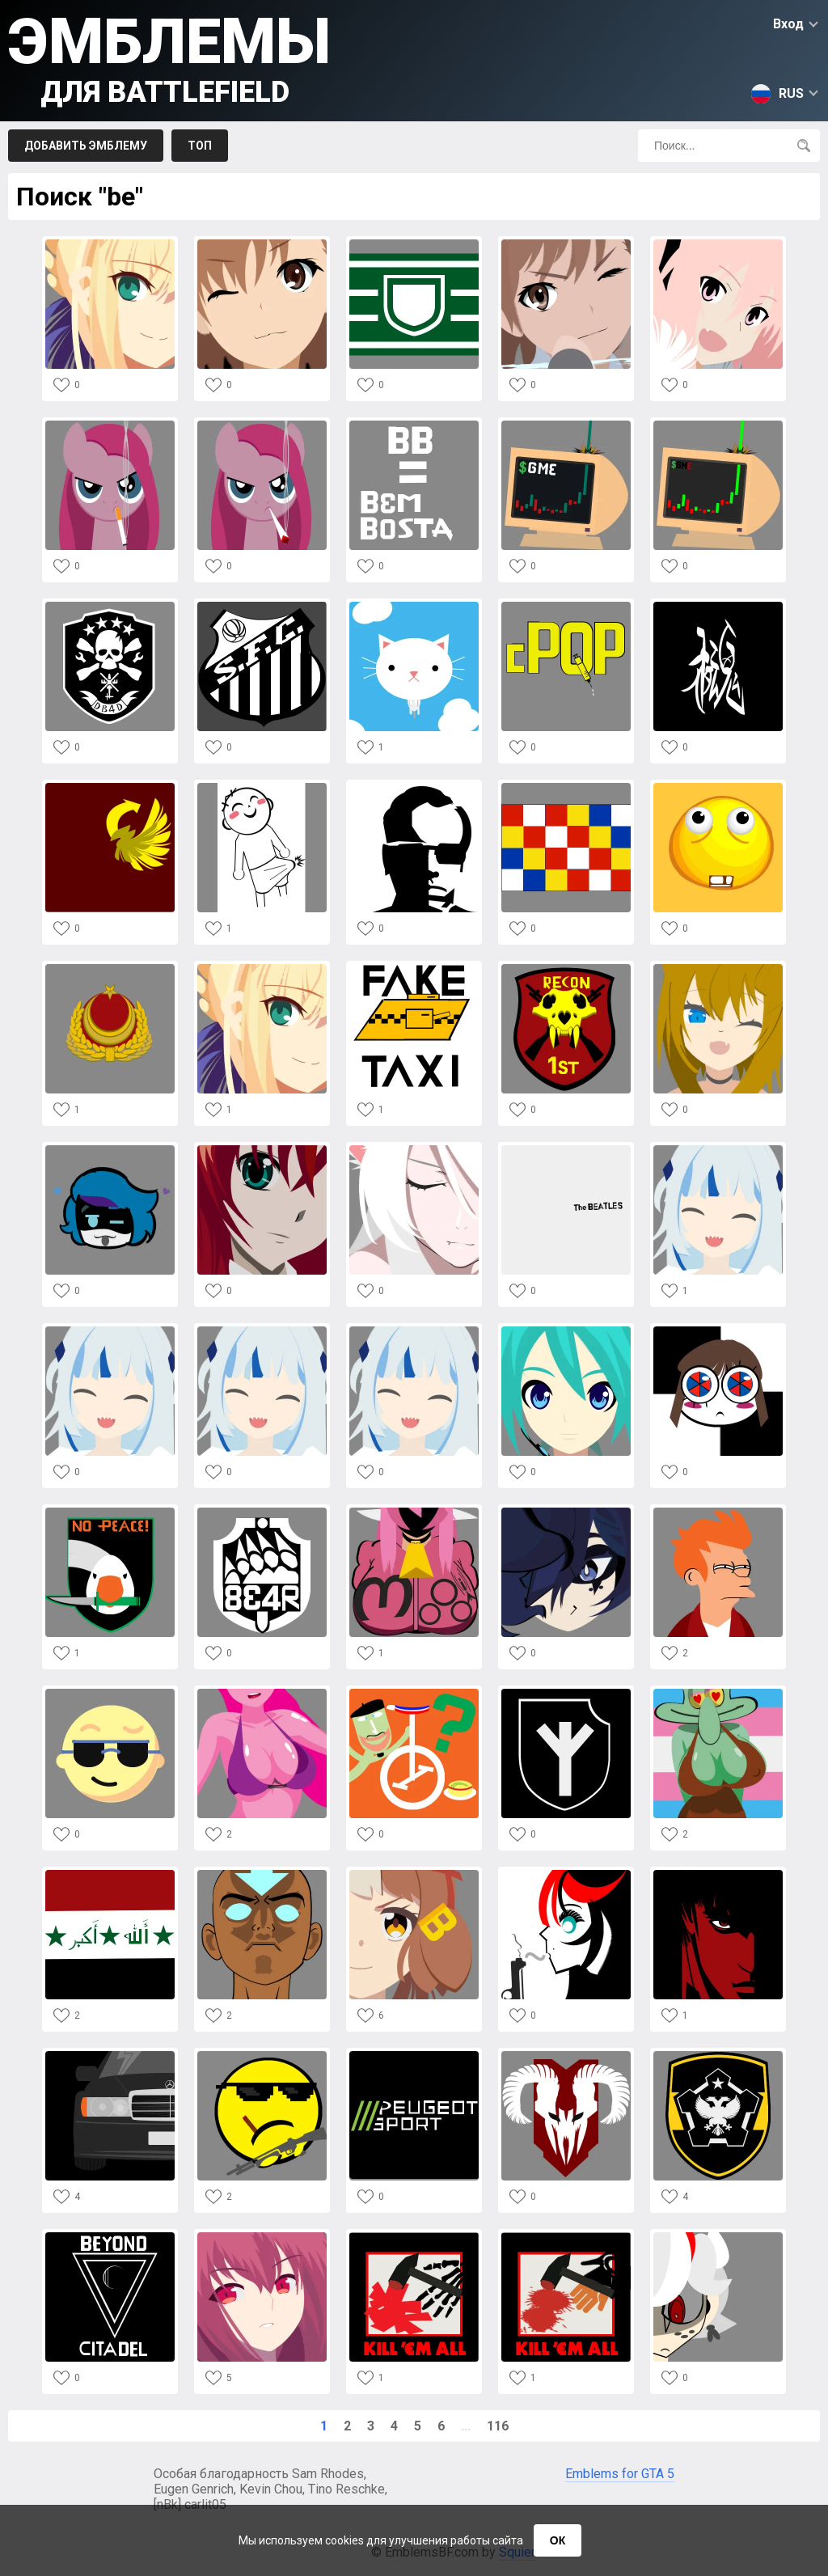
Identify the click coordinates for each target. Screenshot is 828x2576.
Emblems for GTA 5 (619, 2473)
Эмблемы (169, 57)
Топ (200, 145)
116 (498, 2426)
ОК (557, 2540)
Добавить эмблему (85, 145)
